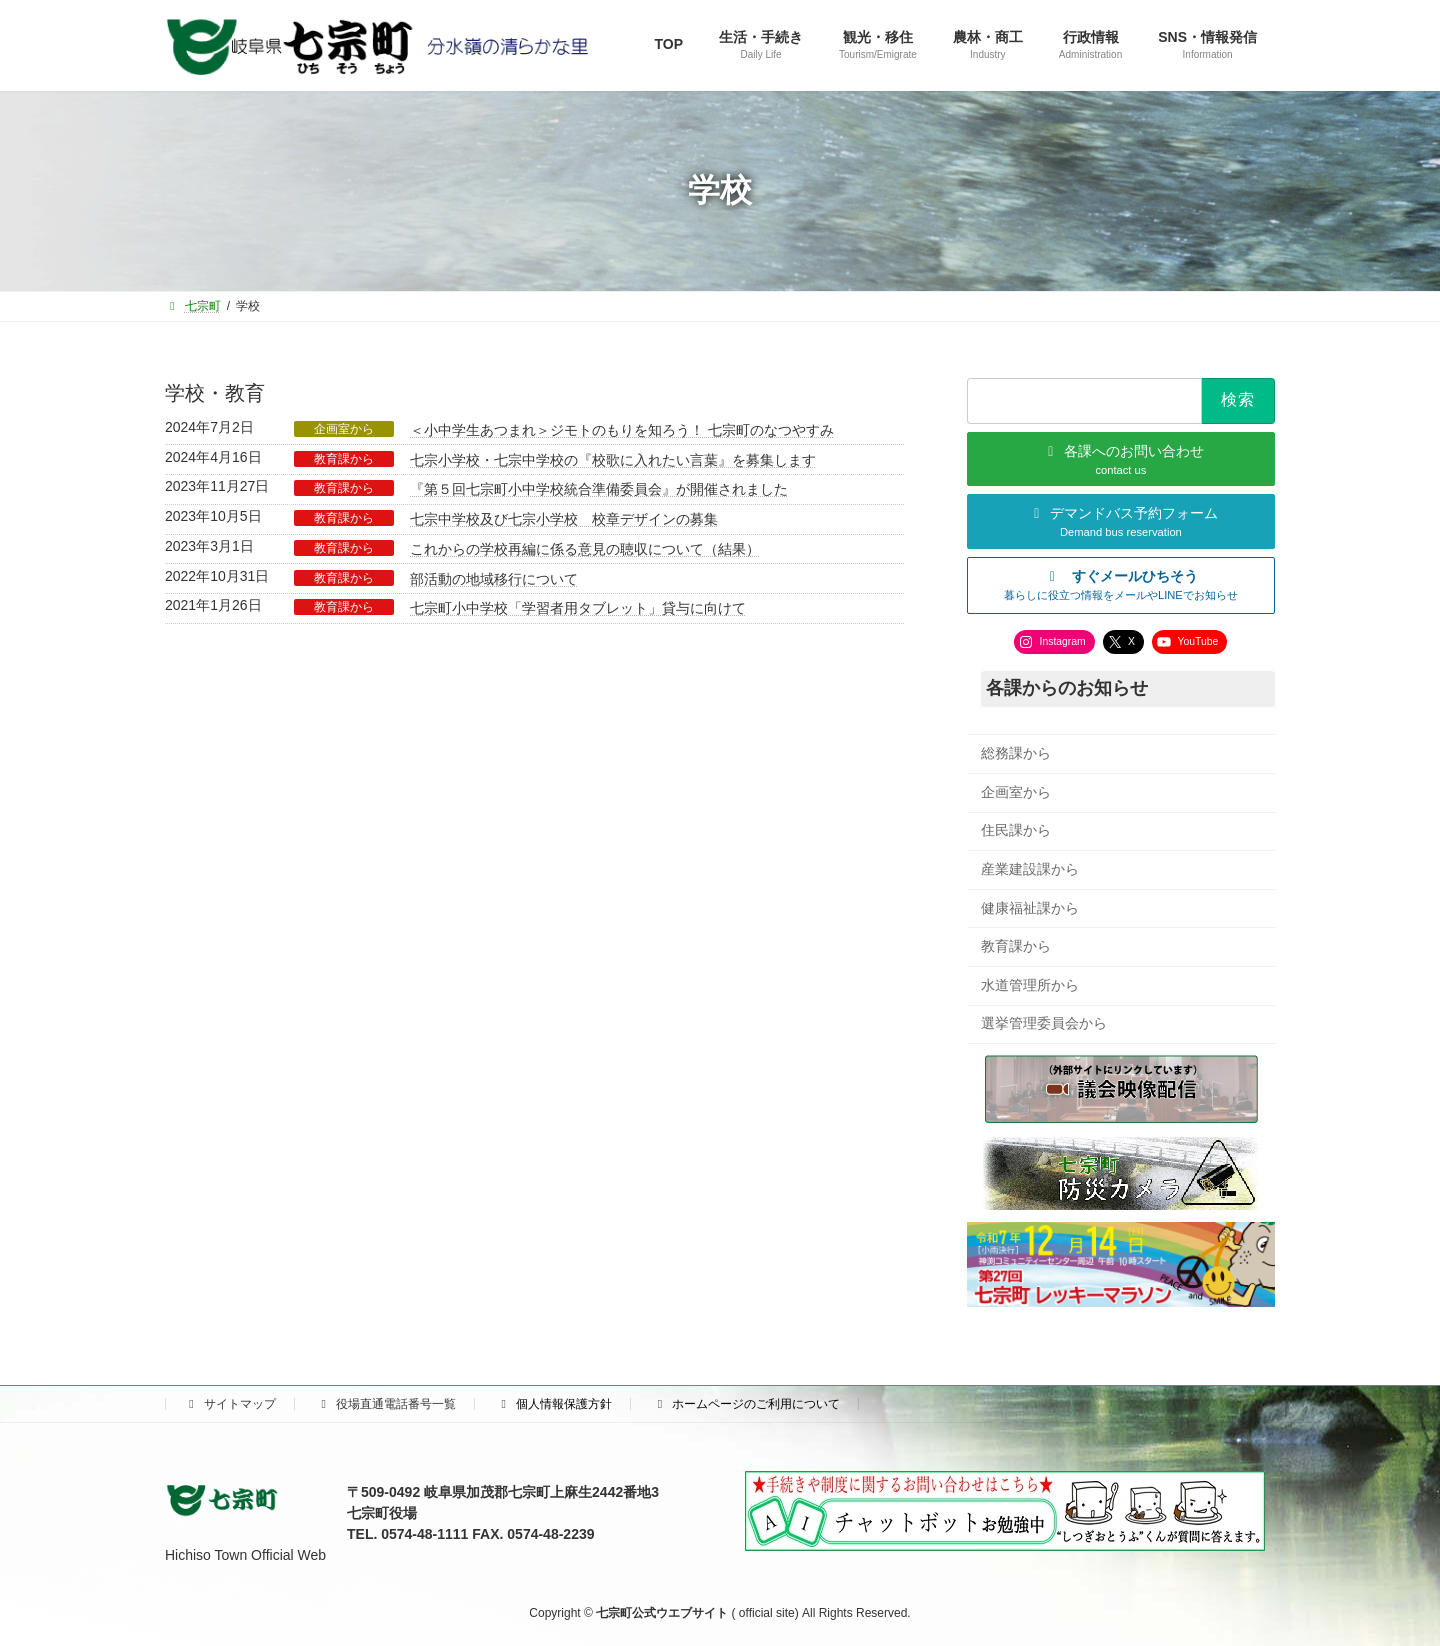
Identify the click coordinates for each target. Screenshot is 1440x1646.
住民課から (1016, 830)
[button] (1121, 584)
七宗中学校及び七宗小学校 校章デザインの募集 (564, 519)
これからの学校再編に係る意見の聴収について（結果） (585, 549)
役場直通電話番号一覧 (386, 1404)
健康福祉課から (1030, 907)
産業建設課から (1030, 869)
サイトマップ (230, 1404)
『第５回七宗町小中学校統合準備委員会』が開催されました (599, 489)
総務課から (1016, 753)
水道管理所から (1030, 984)
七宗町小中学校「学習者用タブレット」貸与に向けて (578, 608)
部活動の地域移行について (494, 579)
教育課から (344, 459)
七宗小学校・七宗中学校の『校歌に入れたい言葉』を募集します (613, 460)
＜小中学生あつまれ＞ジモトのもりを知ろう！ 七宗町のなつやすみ (622, 430)
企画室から (344, 429)
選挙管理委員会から (1044, 1023)
